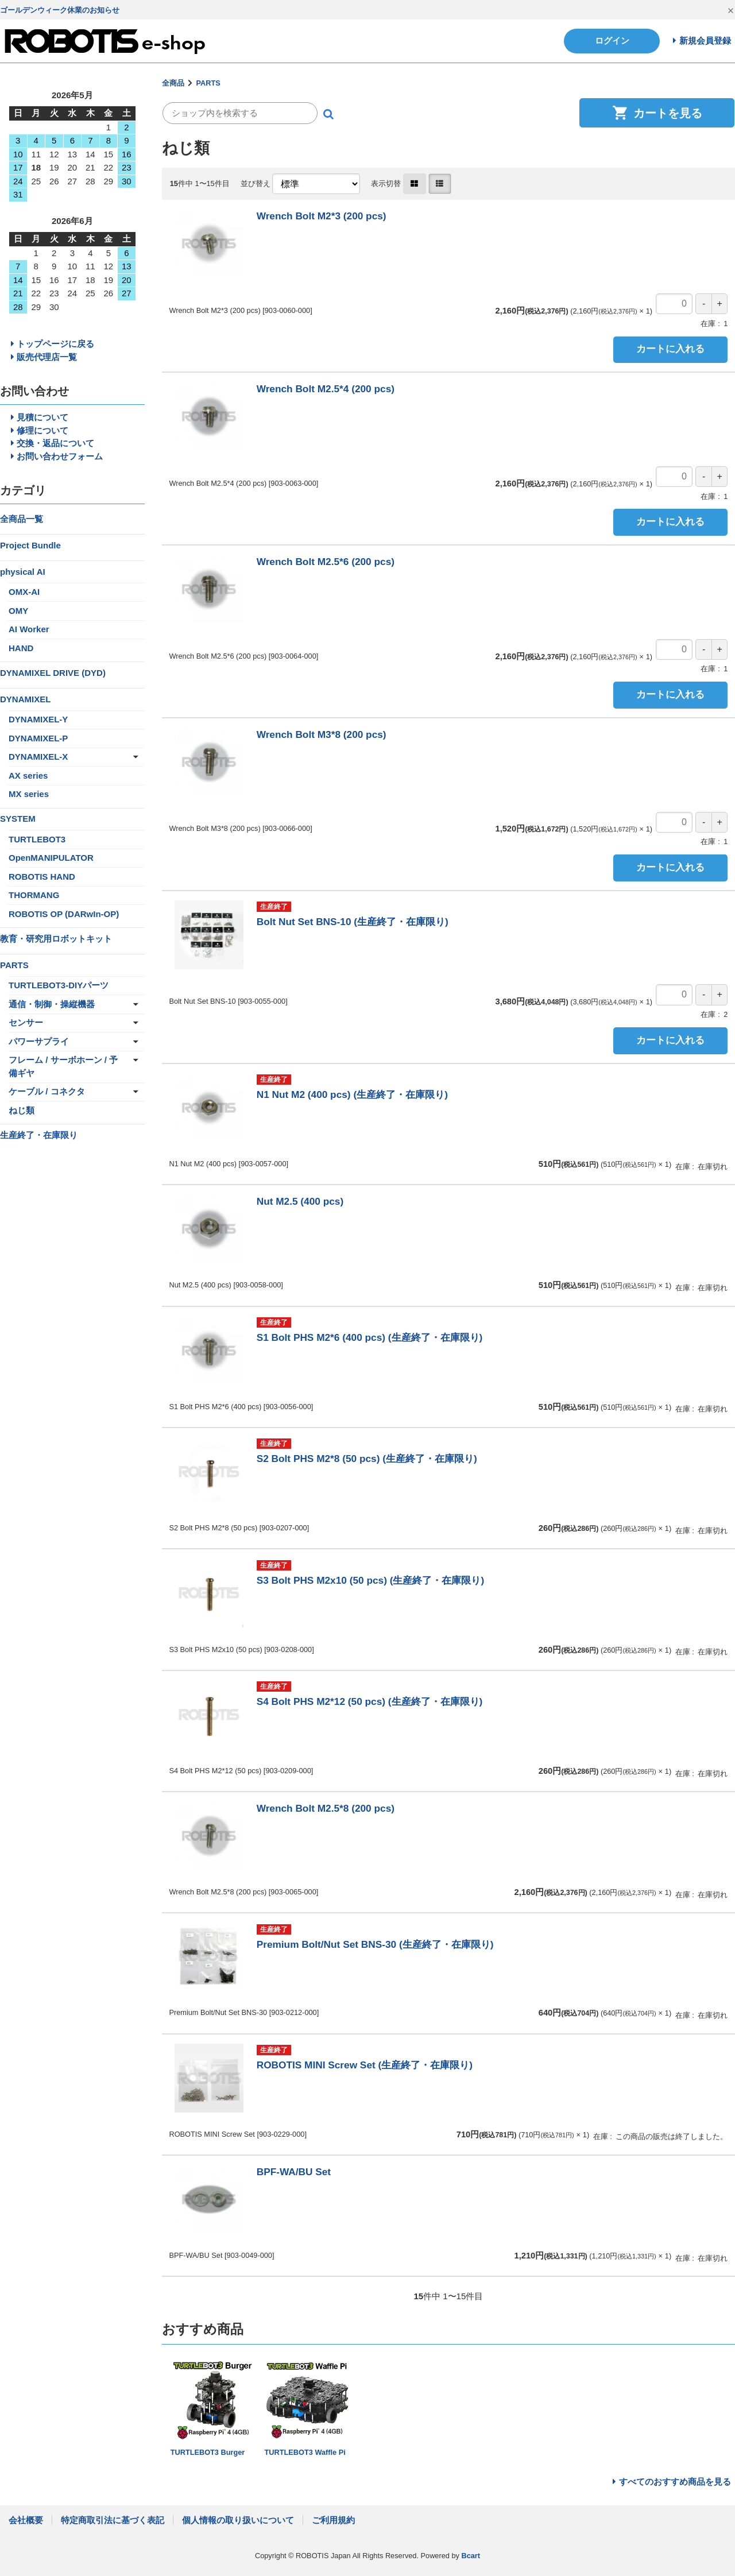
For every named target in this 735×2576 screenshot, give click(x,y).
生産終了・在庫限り (39, 1135)
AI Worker (29, 629)
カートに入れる (670, 348)
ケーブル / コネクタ (47, 1091)
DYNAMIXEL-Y (38, 719)
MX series (29, 794)
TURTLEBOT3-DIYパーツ (59, 985)
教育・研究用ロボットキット (56, 938)
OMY (18, 611)
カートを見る (657, 113)
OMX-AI (24, 592)
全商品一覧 (21, 519)
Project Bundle (30, 545)
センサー (26, 1022)
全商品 (173, 83)
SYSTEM (18, 818)
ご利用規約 (333, 2520)
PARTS (208, 83)
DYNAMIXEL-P (38, 738)
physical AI (22, 572)
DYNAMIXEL (25, 699)
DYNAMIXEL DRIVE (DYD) (53, 673)
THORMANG (34, 895)
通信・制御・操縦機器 (52, 1004)
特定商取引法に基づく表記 (112, 2520)
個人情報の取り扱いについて (238, 2520)
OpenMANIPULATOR (51, 857)
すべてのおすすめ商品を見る (675, 2481)
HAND (21, 648)
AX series (28, 775)
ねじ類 (21, 1110)
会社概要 (26, 2520)
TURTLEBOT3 (37, 839)
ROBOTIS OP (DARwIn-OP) (64, 914)
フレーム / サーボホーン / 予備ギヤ (63, 1066)
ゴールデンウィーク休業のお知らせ (59, 10)
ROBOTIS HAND (42, 876)
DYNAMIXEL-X (38, 756)
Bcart (470, 2555)
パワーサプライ (39, 1041)
